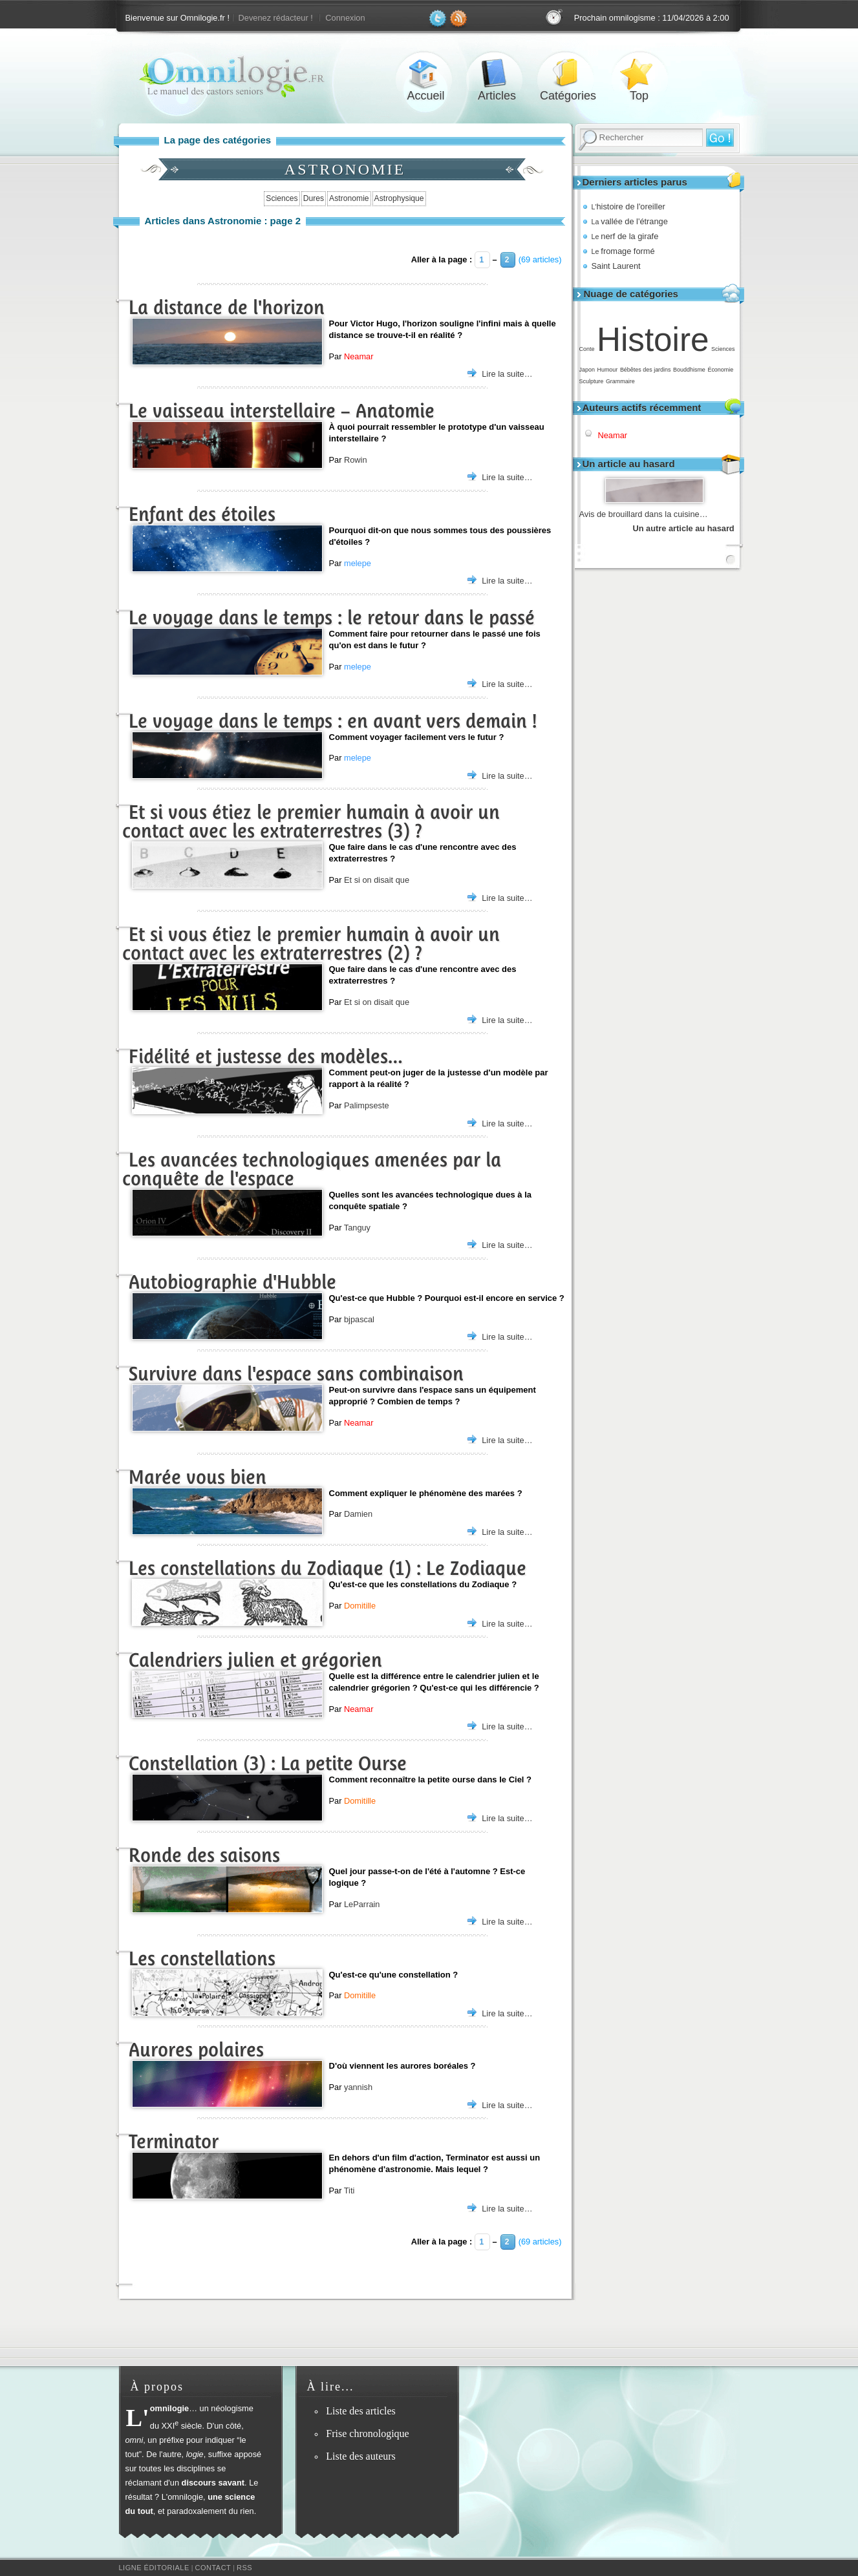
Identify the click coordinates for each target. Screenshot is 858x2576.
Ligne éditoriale (154, 2567)
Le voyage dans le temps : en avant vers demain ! (333, 721)
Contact (213, 2567)
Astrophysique (399, 198)
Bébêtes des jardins (645, 369)
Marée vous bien (197, 1477)
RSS (244, 2567)
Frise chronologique (367, 2433)
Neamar (613, 435)
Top (639, 73)
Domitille (360, 1605)
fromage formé (623, 251)
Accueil (426, 73)
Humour (607, 369)
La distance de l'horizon (227, 307)
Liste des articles (361, 2410)
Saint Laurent (616, 266)
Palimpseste (366, 1105)
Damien (358, 1514)
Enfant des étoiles (202, 514)
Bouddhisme (689, 369)
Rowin (355, 460)
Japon (587, 369)
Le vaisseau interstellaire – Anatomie (281, 410)
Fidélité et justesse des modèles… (266, 1056)
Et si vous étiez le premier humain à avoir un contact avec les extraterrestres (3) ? (311, 821)
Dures (313, 198)
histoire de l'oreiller (628, 206)
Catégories (568, 73)
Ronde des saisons (204, 1855)
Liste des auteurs (361, 2456)
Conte (587, 349)
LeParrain (362, 1904)
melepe (357, 563)
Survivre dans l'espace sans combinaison (296, 1373)
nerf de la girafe (625, 236)
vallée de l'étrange (630, 221)
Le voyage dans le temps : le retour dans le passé (332, 617)
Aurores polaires (196, 2049)
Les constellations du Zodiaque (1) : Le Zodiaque (327, 1568)
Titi (349, 2190)
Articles (497, 73)
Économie (720, 369)
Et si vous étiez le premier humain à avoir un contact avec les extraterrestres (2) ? (311, 944)
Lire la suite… (507, 374)
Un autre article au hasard (684, 528)
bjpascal (359, 1319)
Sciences (723, 349)
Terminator (174, 2141)
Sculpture (591, 381)
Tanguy (357, 1227)
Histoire (653, 339)
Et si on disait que (376, 880)
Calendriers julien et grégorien (255, 1660)
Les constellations (202, 1958)
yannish (358, 2087)
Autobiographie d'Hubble (232, 1282)
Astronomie (349, 198)
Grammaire (620, 381)
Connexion (345, 18)
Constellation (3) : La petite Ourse (268, 1763)
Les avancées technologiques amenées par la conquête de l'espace (311, 1169)
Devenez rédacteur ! (276, 18)
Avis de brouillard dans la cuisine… (643, 514)
